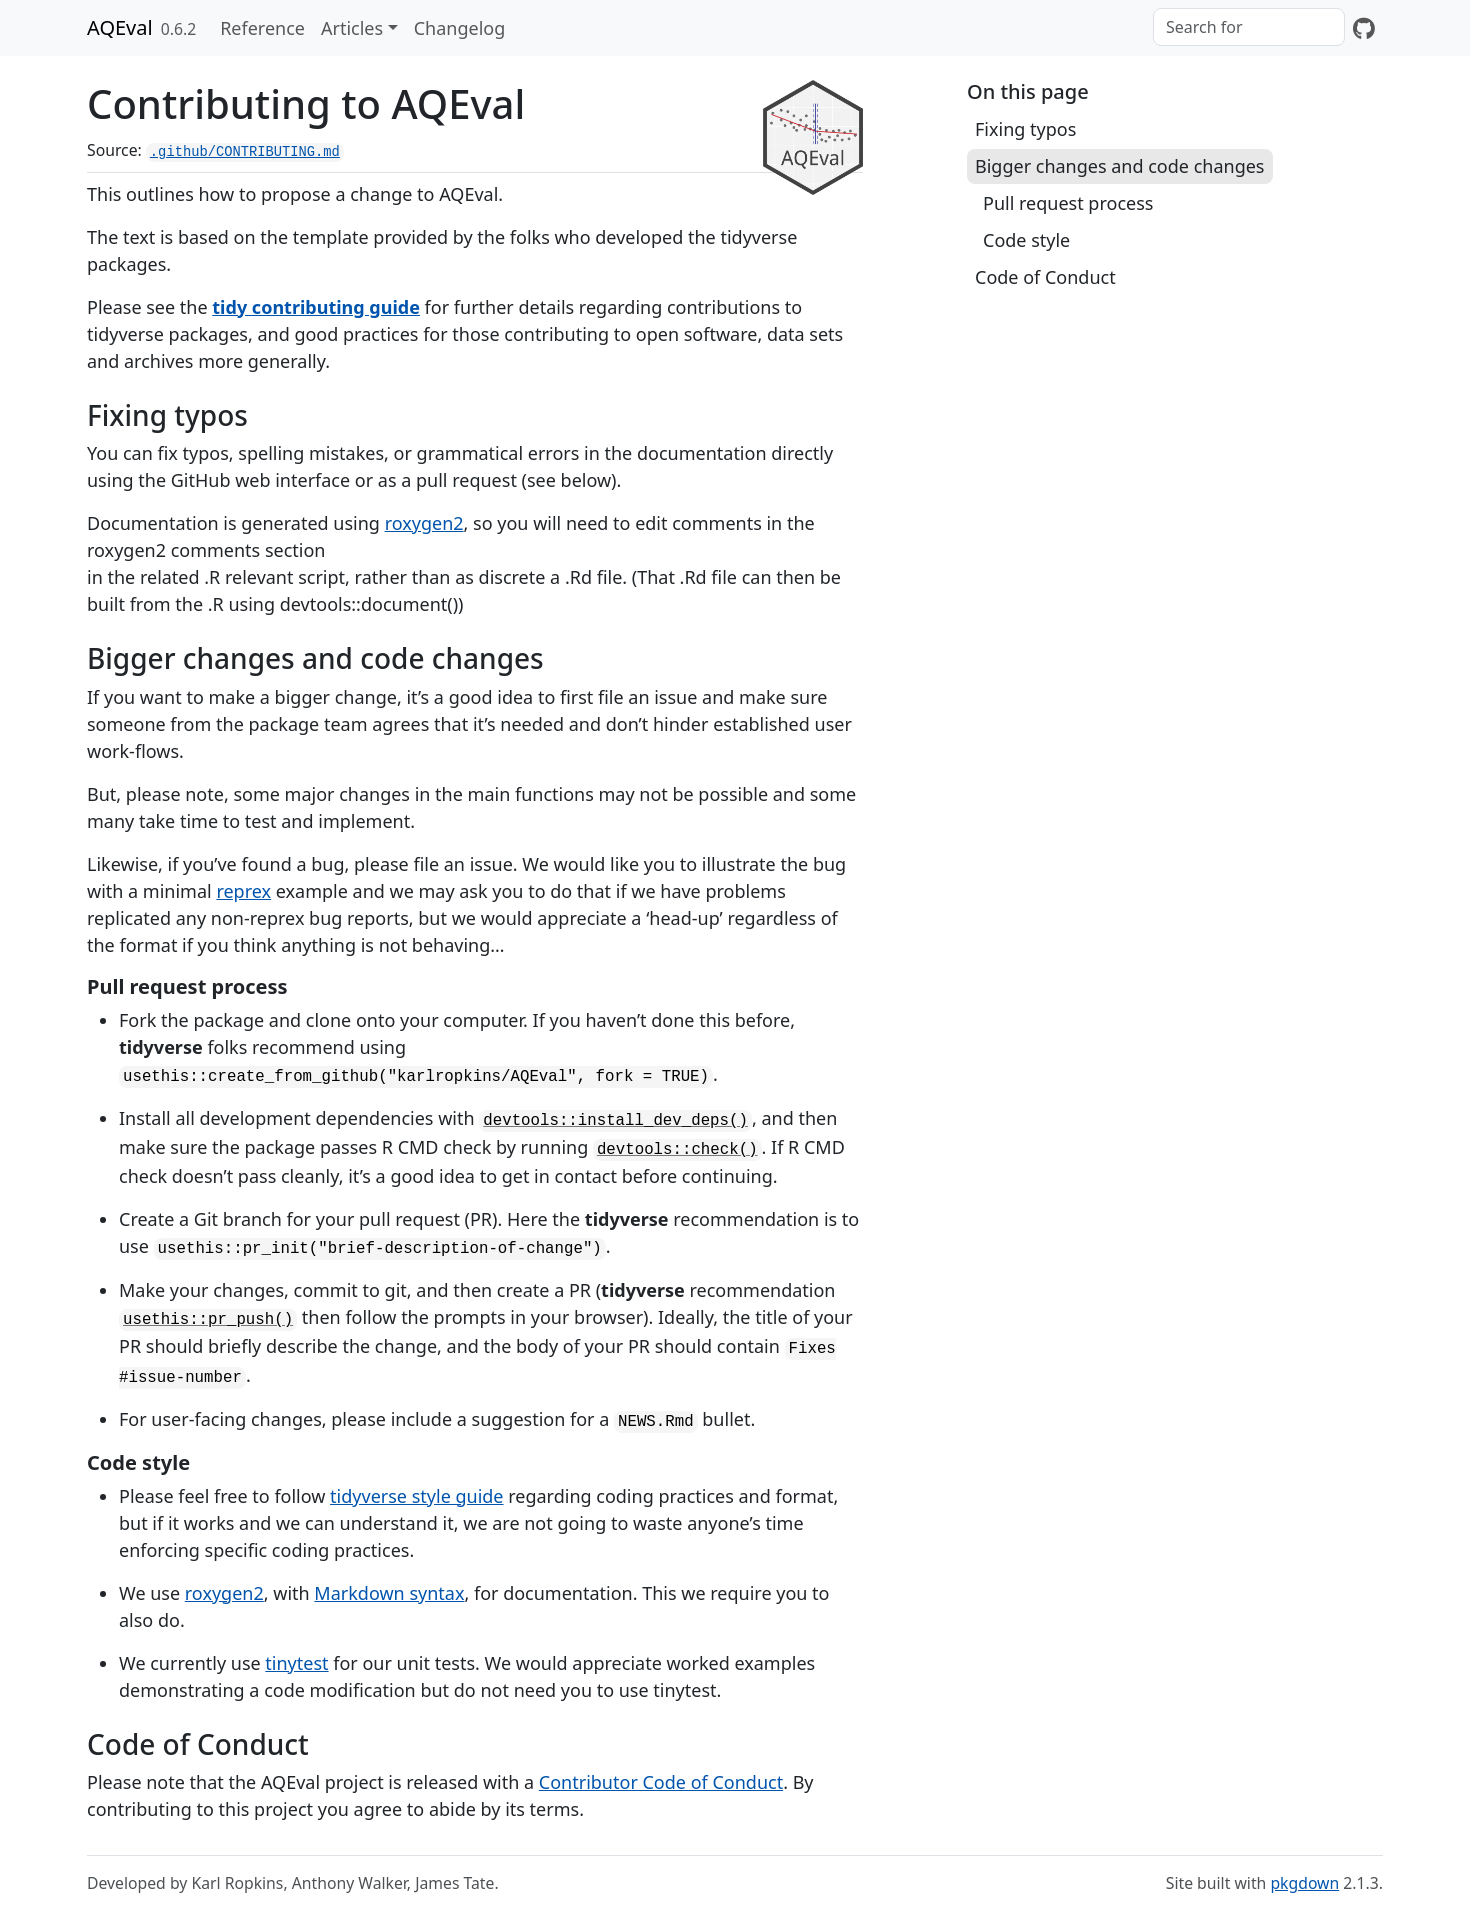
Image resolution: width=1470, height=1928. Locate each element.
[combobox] (1249, 27)
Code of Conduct (1045, 277)
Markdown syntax (389, 1593)
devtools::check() (677, 1150)
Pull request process (1068, 203)
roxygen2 (424, 523)
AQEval (120, 27)
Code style (1026, 240)
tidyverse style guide (416, 1496)
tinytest (296, 1663)
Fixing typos (1025, 129)
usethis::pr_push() (208, 1320)
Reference (262, 28)
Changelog (460, 28)
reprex (243, 891)
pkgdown (1304, 1883)
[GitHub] (1364, 28)
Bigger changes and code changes (1120, 166)
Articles (352, 28)
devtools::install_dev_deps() (615, 1121)
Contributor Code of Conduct (661, 1782)
